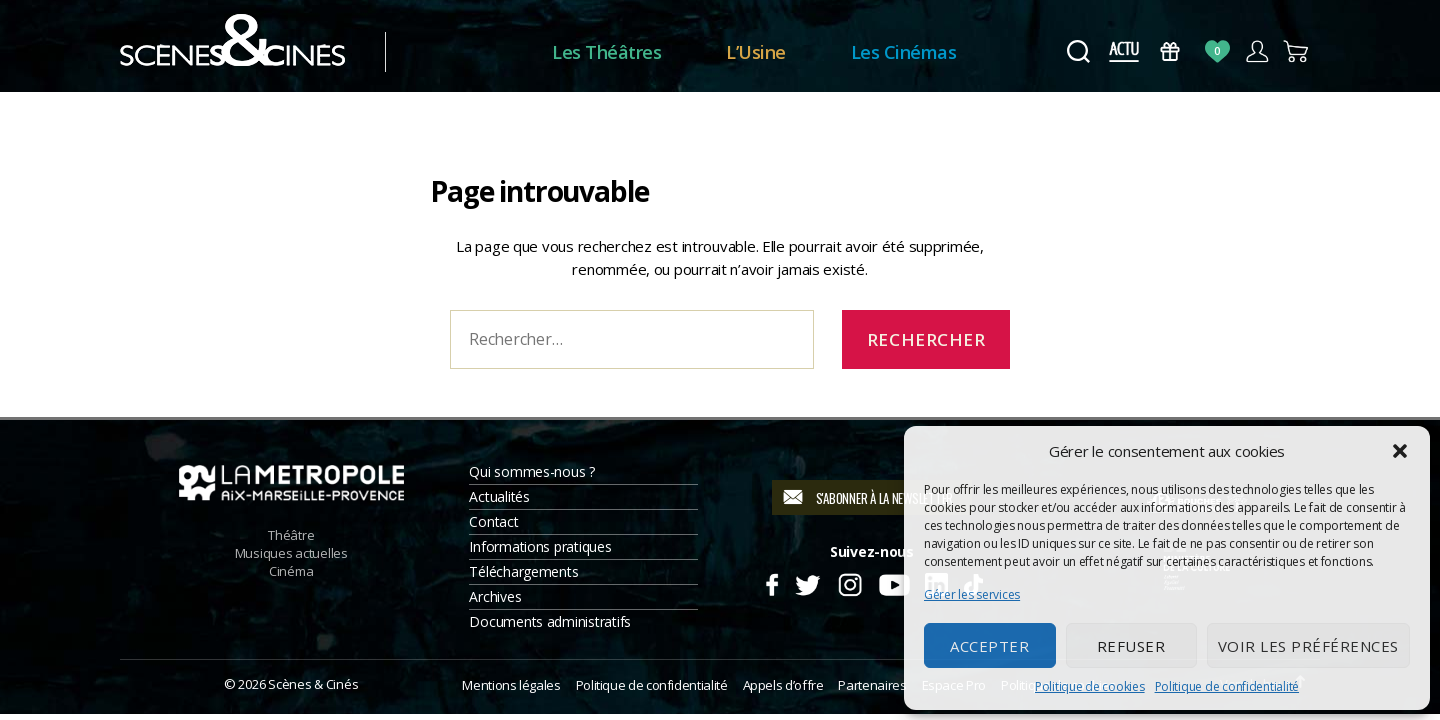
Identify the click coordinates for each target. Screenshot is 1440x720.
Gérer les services (972, 594)
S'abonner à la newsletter (884, 498)
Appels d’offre (783, 685)
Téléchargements (523, 571)
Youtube (893, 582)
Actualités (499, 496)
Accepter (989, 646)
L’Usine (756, 52)
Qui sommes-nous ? (531, 471)
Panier (1296, 51)
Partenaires (872, 685)
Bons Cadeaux (1170, 51)
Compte (1256, 51)
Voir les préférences (1308, 646)
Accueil (468, 52)
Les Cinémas (904, 52)
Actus (1123, 51)
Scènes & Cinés (313, 684)
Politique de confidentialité (1227, 686)
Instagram (850, 582)
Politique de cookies (1090, 686)
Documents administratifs (550, 621)
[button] (1400, 451)
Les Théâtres (606, 52)
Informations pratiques (540, 546)
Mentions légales (511, 685)
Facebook (771, 582)
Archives (495, 596)
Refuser (1131, 646)
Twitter (806, 582)
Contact (493, 521)
